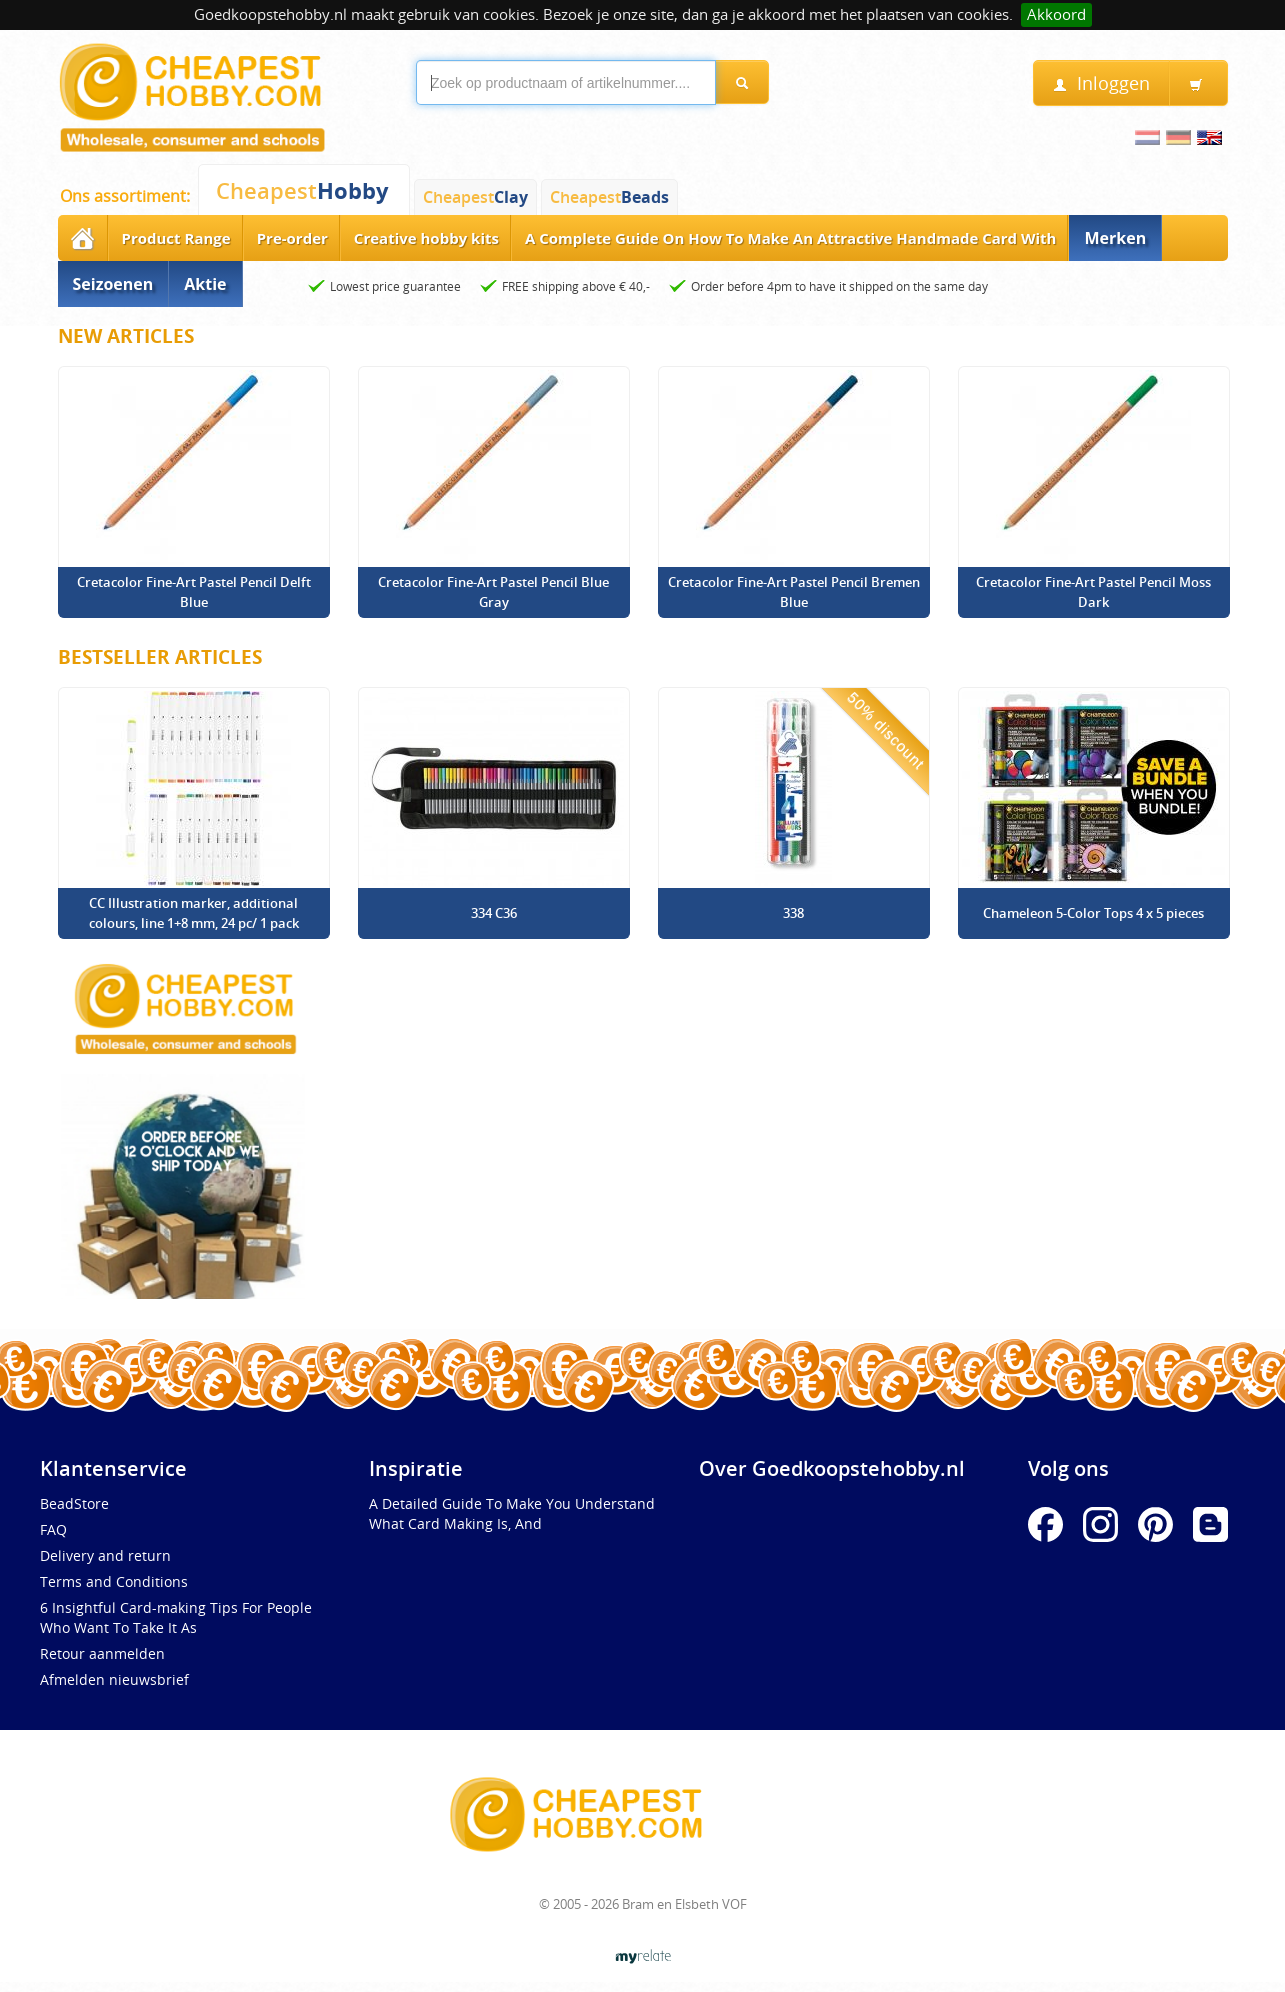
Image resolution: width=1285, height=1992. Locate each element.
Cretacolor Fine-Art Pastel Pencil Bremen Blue (794, 592)
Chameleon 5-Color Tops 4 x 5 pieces (1093, 913)
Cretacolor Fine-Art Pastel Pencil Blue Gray (493, 592)
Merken (1115, 238)
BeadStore (74, 1503)
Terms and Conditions (114, 1581)
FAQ (53, 1529)
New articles (126, 336)
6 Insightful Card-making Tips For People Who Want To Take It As (176, 1617)
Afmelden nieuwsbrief (114, 1679)
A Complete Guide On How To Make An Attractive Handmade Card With (791, 238)
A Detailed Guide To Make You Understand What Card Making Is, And (512, 1513)
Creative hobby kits (426, 238)
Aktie (205, 284)
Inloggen (1101, 83)
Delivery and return (105, 1555)
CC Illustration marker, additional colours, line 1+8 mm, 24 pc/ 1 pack (194, 913)
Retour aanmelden (102, 1653)
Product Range (176, 238)
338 (793, 913)
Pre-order (292, 238)
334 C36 (494, 913)
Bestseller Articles (160, 657)
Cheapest (302, 190)
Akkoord (1056, 14)
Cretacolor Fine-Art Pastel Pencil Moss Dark (1093, 592)
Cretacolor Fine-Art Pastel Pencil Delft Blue (194, 592)
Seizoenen (113, 284)
